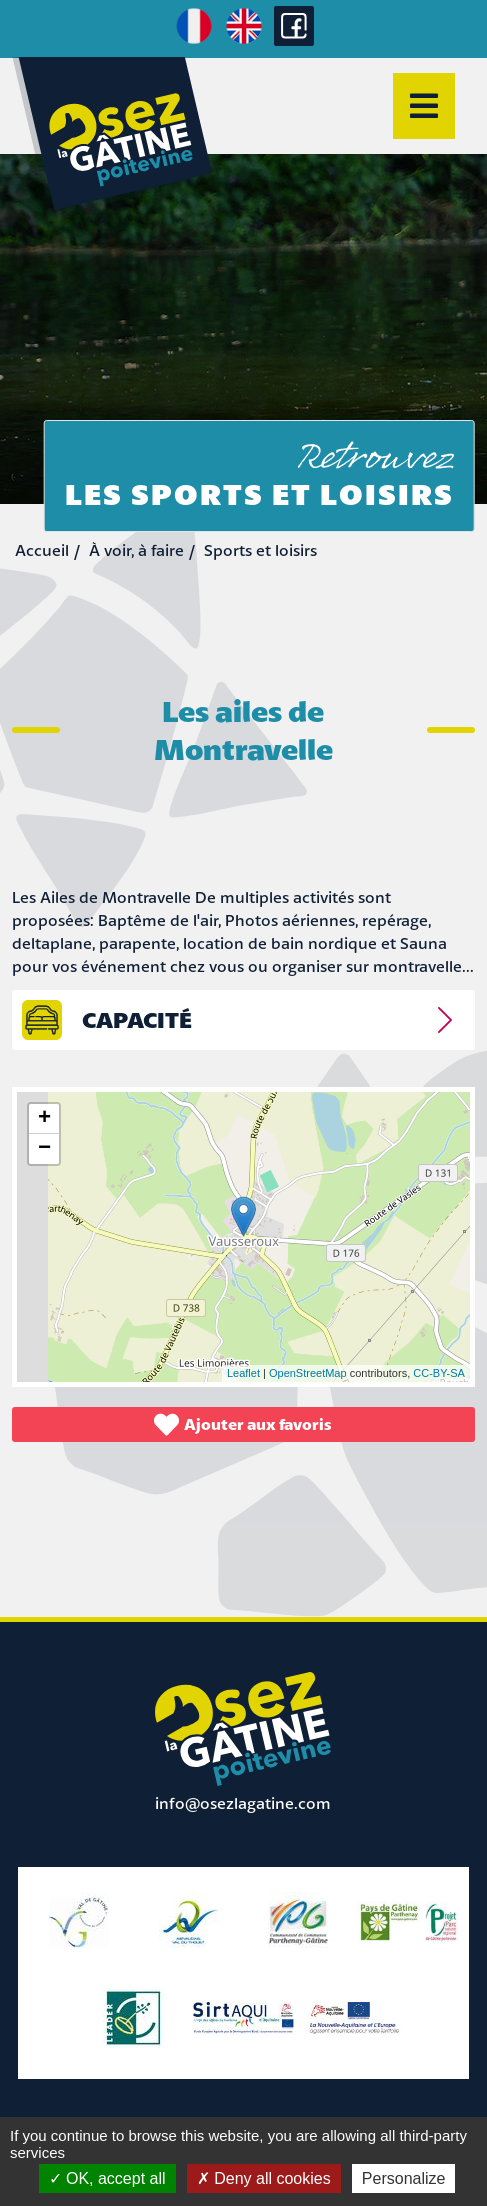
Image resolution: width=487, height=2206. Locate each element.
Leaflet (243, 1373)
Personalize (404, 2178)
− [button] (44, 1149)
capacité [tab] (137, 1019)
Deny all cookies (264, 2178)
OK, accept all (107, 2178)
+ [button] (44, 1119)
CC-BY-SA (439, 1373)
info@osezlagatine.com (243, 1803)
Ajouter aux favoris (243, 1424)
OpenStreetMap (308, 1373)
